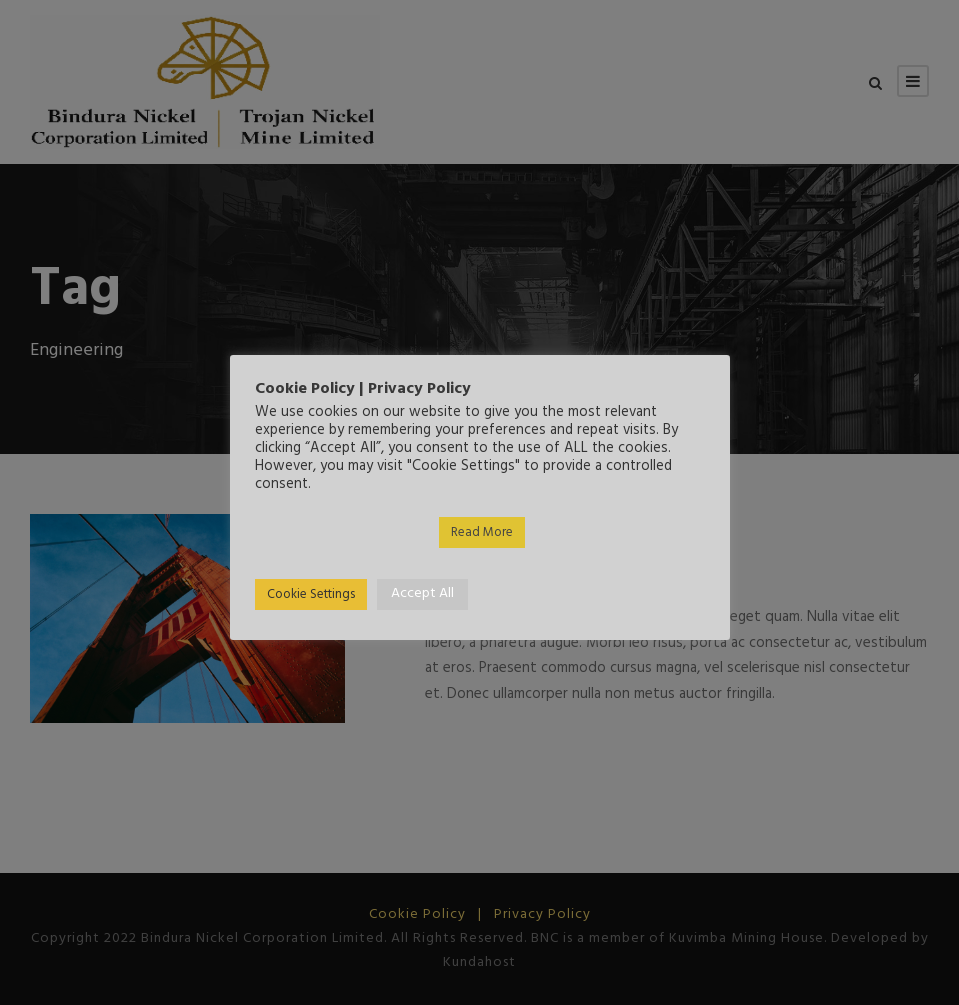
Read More (482, 532)
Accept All (422, 593)
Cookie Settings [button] (311, 594)
